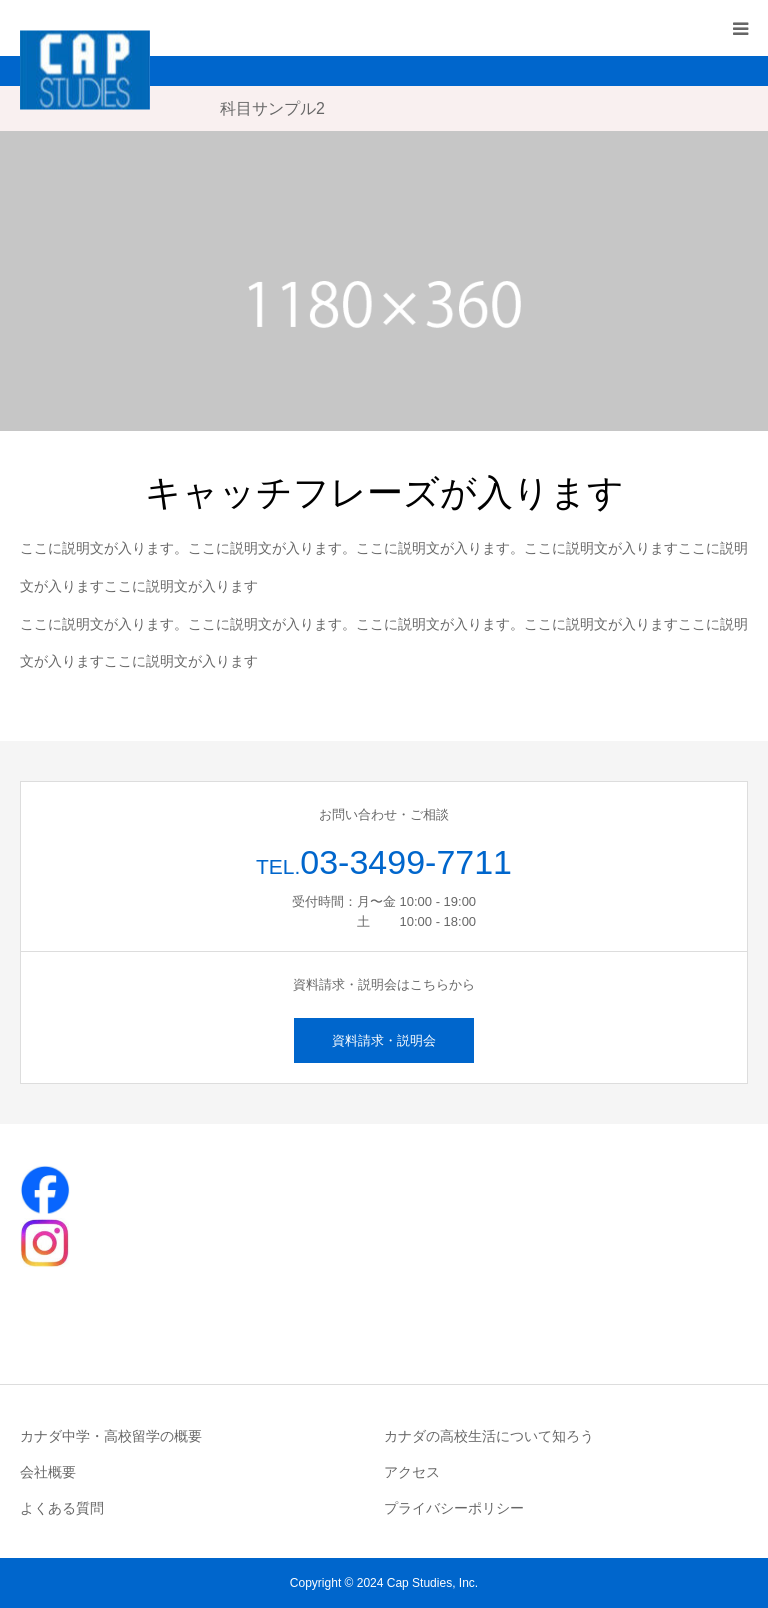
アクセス (412, 1472)
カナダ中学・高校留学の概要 (111, 1436)
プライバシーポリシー (454, 1508)
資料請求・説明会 (384, 1040)
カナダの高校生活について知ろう (489, 1436)
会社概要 (48, 1472)
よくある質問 (62, 1508)
